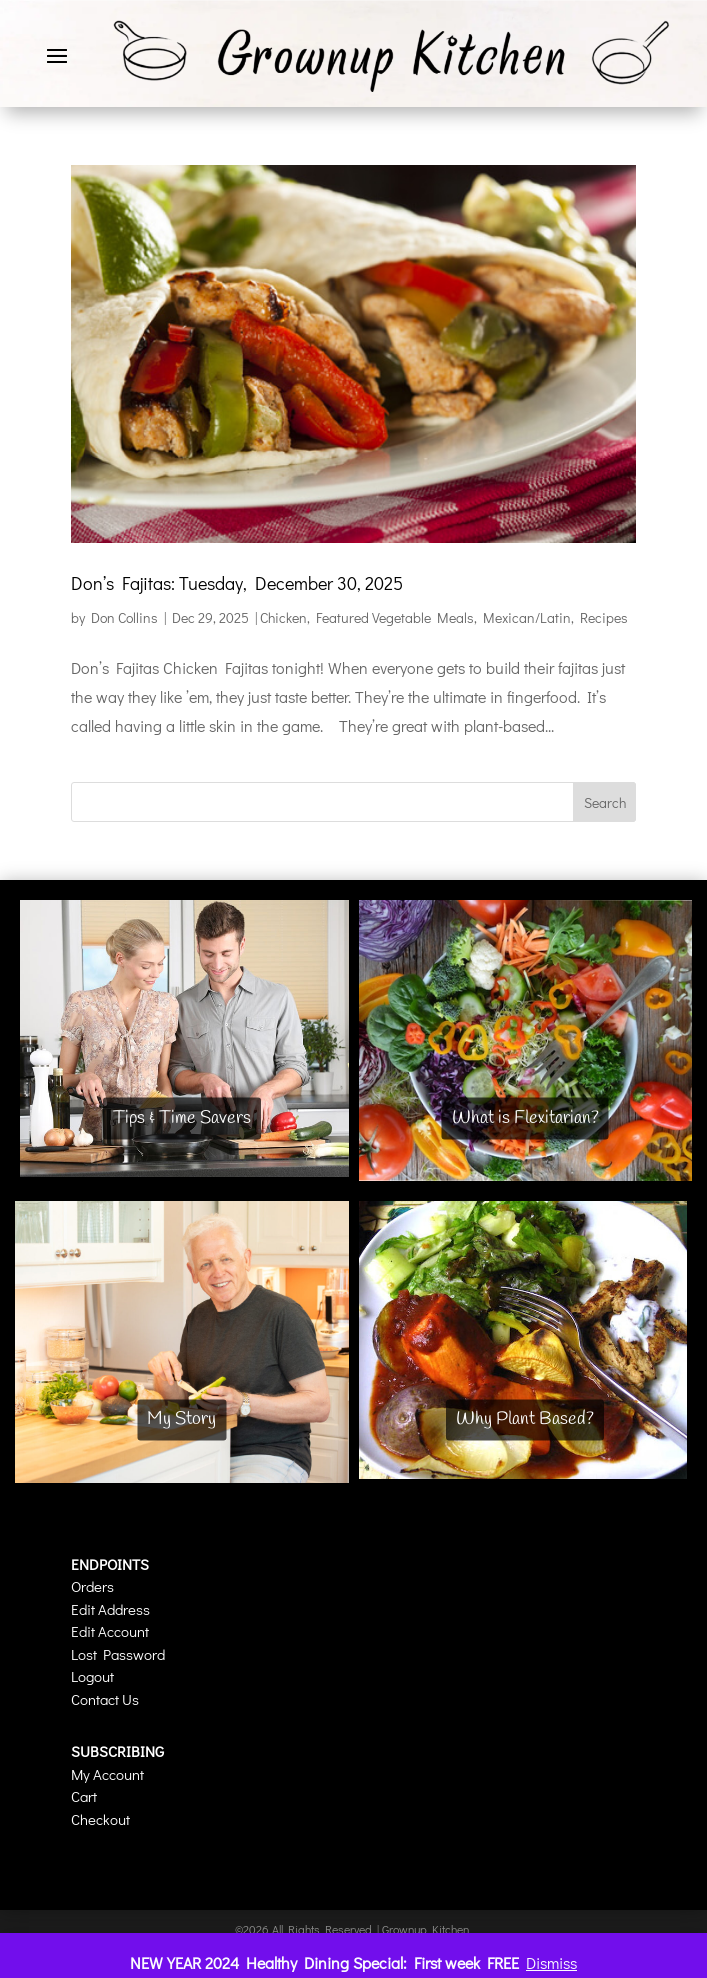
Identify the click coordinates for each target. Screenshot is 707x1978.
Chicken (283, 617)
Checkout (100, 1819)
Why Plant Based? (525, 1419)
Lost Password (118, 1654)
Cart (84, 1796)
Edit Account (110, 1631)
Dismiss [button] (551, 1962)
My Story (181, 1419)
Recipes (604, 617)
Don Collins (124, 617)
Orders (92, 1586)
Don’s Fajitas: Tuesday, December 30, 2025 (237, 583)
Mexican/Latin (527, 617)
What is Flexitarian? (525, 1118)
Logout (92, 1676)
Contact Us (105, 1699)
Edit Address (110, 1609)
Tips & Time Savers (182, 1118)
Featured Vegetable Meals (395, 617)
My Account (107, 1774)
